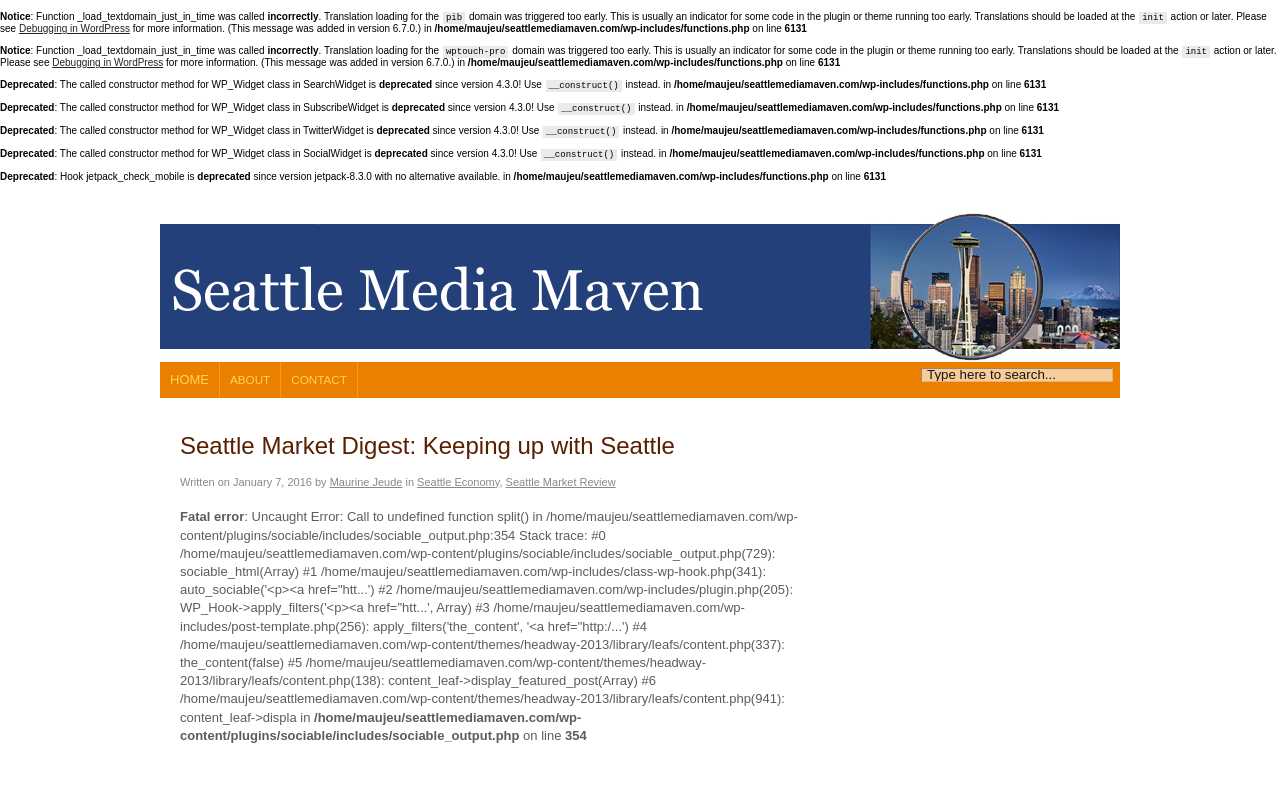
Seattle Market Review (561, 482)
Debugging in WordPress (74, 28)
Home (189, 379)
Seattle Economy (458, 482)
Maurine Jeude (366, 482)
